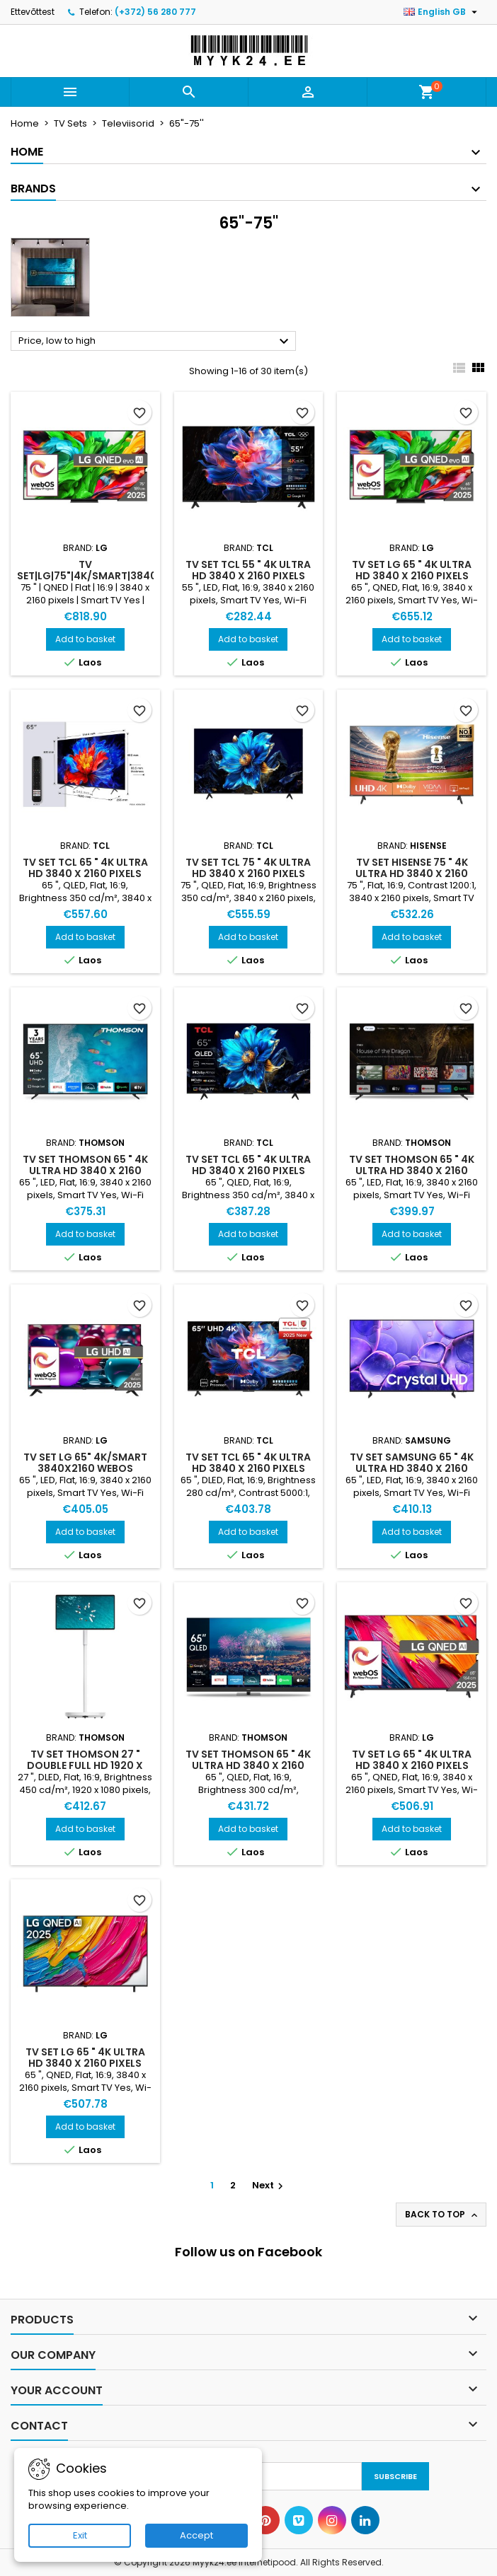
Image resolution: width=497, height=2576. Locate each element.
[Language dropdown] (442, 12)
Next (269, 2185)
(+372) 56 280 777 (155, 12)
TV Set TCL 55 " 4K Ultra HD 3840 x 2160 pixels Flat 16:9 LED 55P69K (248, 575)
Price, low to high (155, 341)
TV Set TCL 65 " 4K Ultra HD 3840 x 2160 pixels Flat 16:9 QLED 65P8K (85, 873)
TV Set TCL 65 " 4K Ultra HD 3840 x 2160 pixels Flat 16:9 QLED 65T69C (248, 1170)
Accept (196, 2535)
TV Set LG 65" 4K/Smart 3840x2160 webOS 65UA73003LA (85, 1468)
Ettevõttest (33, 12)
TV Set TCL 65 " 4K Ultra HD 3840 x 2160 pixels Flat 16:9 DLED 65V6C (248, 1468)
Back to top (442, 2214)
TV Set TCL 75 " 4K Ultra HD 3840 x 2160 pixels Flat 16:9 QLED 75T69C (248, 873)
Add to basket (85, 639)
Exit (80, 2535)
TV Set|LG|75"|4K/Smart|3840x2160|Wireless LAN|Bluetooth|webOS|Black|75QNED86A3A (134, 575)
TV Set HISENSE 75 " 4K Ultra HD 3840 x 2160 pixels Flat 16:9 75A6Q (411, 873)
